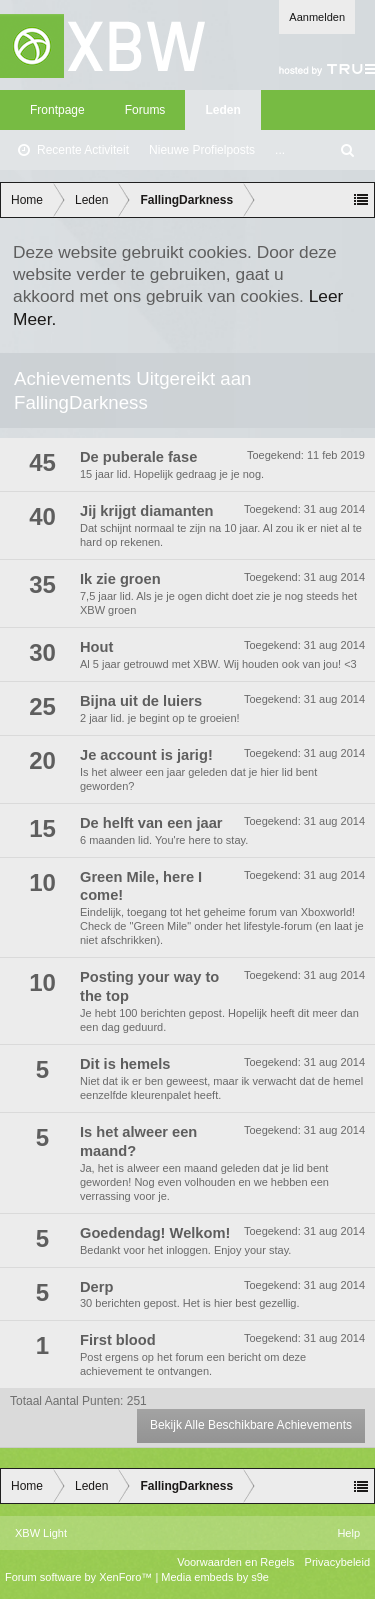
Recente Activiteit (83, 150)
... (280, 150)
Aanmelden (317, 17)
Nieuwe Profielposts (202, 150)
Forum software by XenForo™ (80, 1577)
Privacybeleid (337, 1562)
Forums (145, 110)
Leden (222, 110)
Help (348, 1533)
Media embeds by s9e (215, 1577)
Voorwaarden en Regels (235, 1562)
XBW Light (41, 1533)
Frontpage (57, 110)
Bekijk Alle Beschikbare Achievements (251, 1425)
